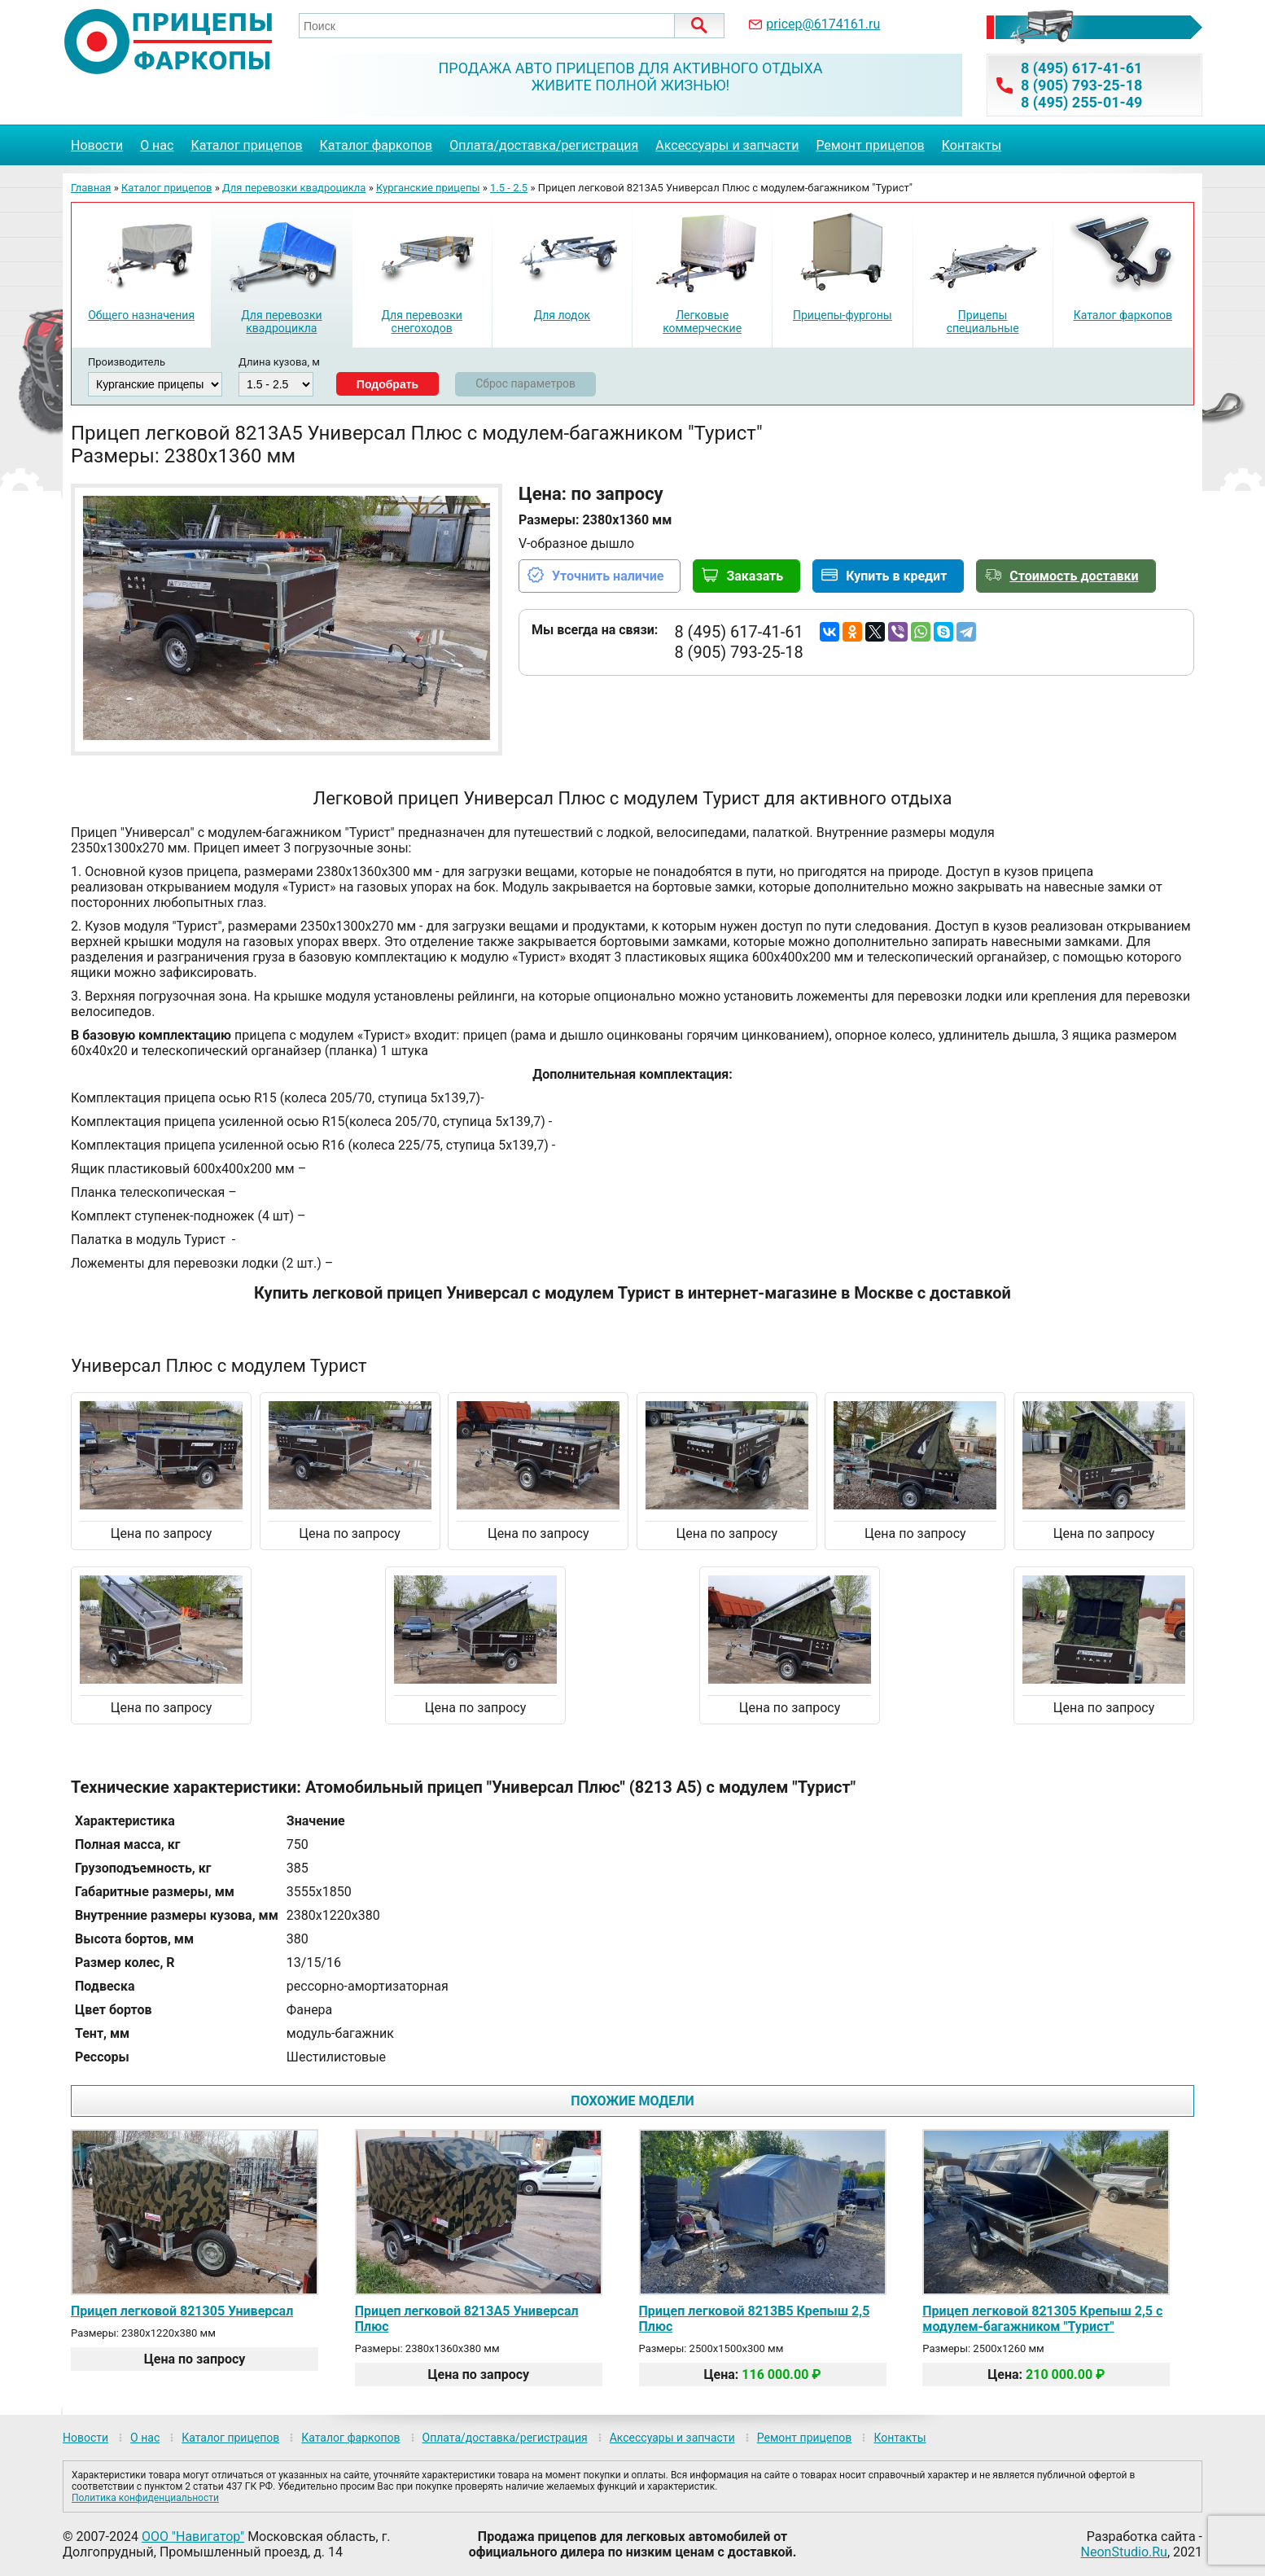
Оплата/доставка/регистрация (543, 145)
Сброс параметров (525, 383)
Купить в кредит (896, 576)
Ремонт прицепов (870, 145)
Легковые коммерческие (702, 322)
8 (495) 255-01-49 (1081, 102)
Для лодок (562, 315)
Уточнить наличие (607, 576)
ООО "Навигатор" (193, 2536)
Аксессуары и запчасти (727, 145)
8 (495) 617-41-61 (1081, 68)
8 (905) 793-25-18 (1081, 85)
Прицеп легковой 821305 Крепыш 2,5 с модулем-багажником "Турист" (1042, 2318)
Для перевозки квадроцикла (293, 188)
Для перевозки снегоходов (421, 322)
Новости (97, 145)
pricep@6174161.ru (823, 24)
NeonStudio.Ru (1124, 2552)
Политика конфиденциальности (145, 2498)
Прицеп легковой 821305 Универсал (182, 2311)
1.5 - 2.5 (508, 188)
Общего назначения (141, 315)
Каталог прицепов (246, 145)
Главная (91, 188)
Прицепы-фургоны (842, 315)
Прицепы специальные (983, 322)
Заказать (754, 576)
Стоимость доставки (1073, 576)
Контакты (971, 145)
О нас (156, 145)
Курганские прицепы (428, 188)
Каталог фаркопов (376, 145)
